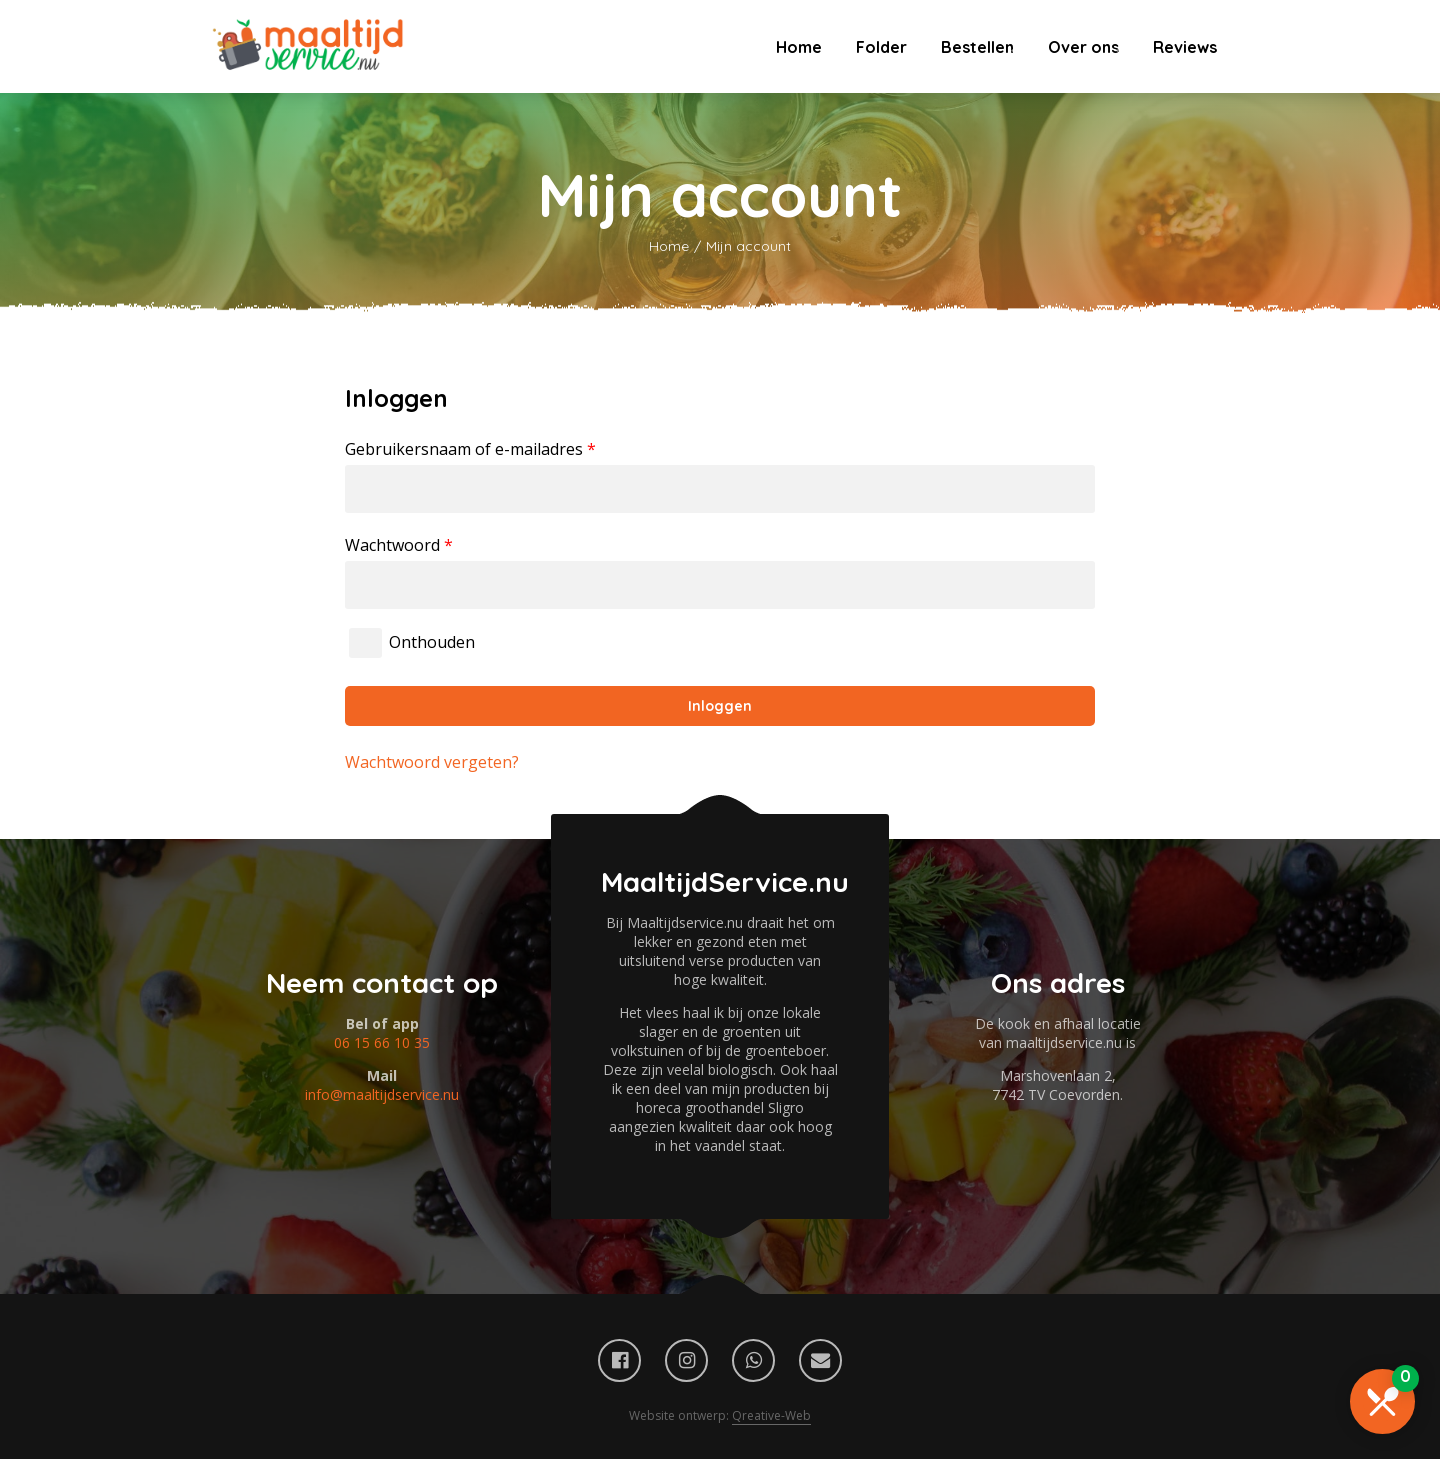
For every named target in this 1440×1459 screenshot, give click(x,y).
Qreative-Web (771, 1415)
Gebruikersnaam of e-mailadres (470, 449)
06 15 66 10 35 (382, 1042)
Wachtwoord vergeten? (432, 762)
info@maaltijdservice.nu (382, 1094)
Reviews (1185, 47)
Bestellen (977, 47)
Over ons (1083, 47)
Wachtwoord (399, 545)
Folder (881, 47)
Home (799, 47)
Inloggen (720, 706)
